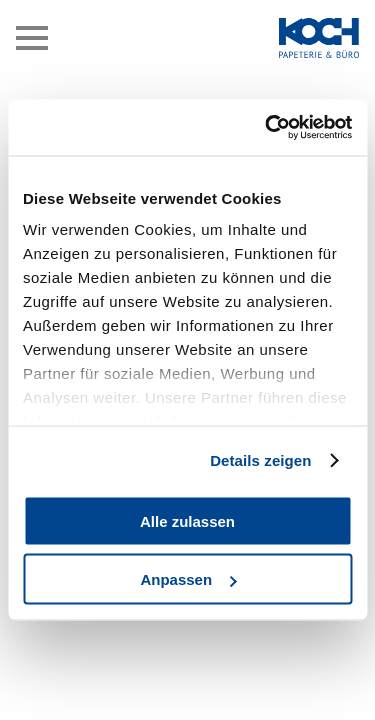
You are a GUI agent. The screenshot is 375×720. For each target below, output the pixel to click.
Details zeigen (260, 460)
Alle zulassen (187, 520)
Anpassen (188, 579)
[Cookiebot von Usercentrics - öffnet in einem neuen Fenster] (267, 128)
